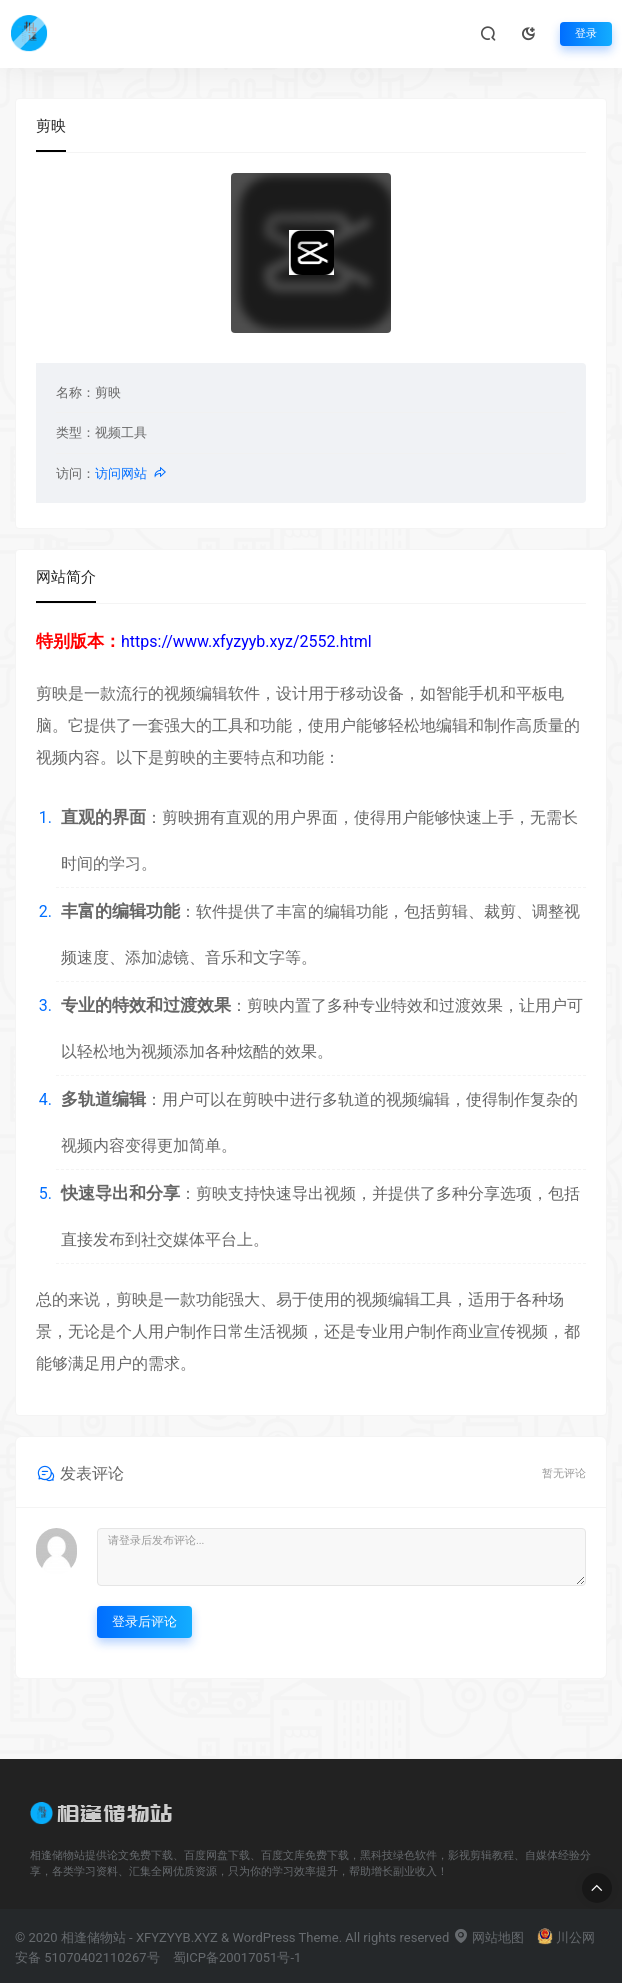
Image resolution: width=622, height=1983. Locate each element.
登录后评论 (144, 1621)
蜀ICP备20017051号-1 (237, 1957)
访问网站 (131, 473)
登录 (586, 33)
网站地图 (488, 1937)
